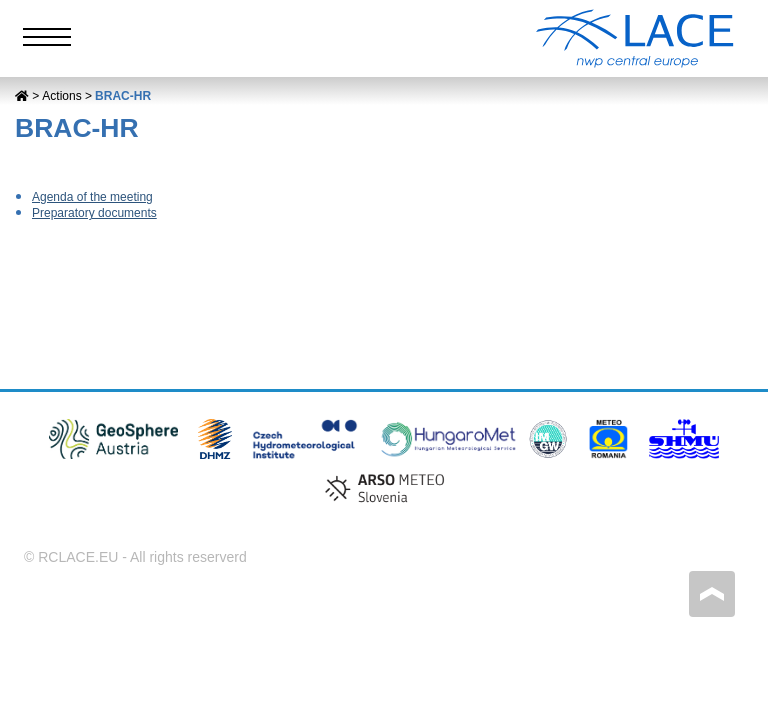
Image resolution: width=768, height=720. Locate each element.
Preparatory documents (94, 213)
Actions (61, 96)
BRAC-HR (123, 96)
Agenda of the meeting (92, 197)
